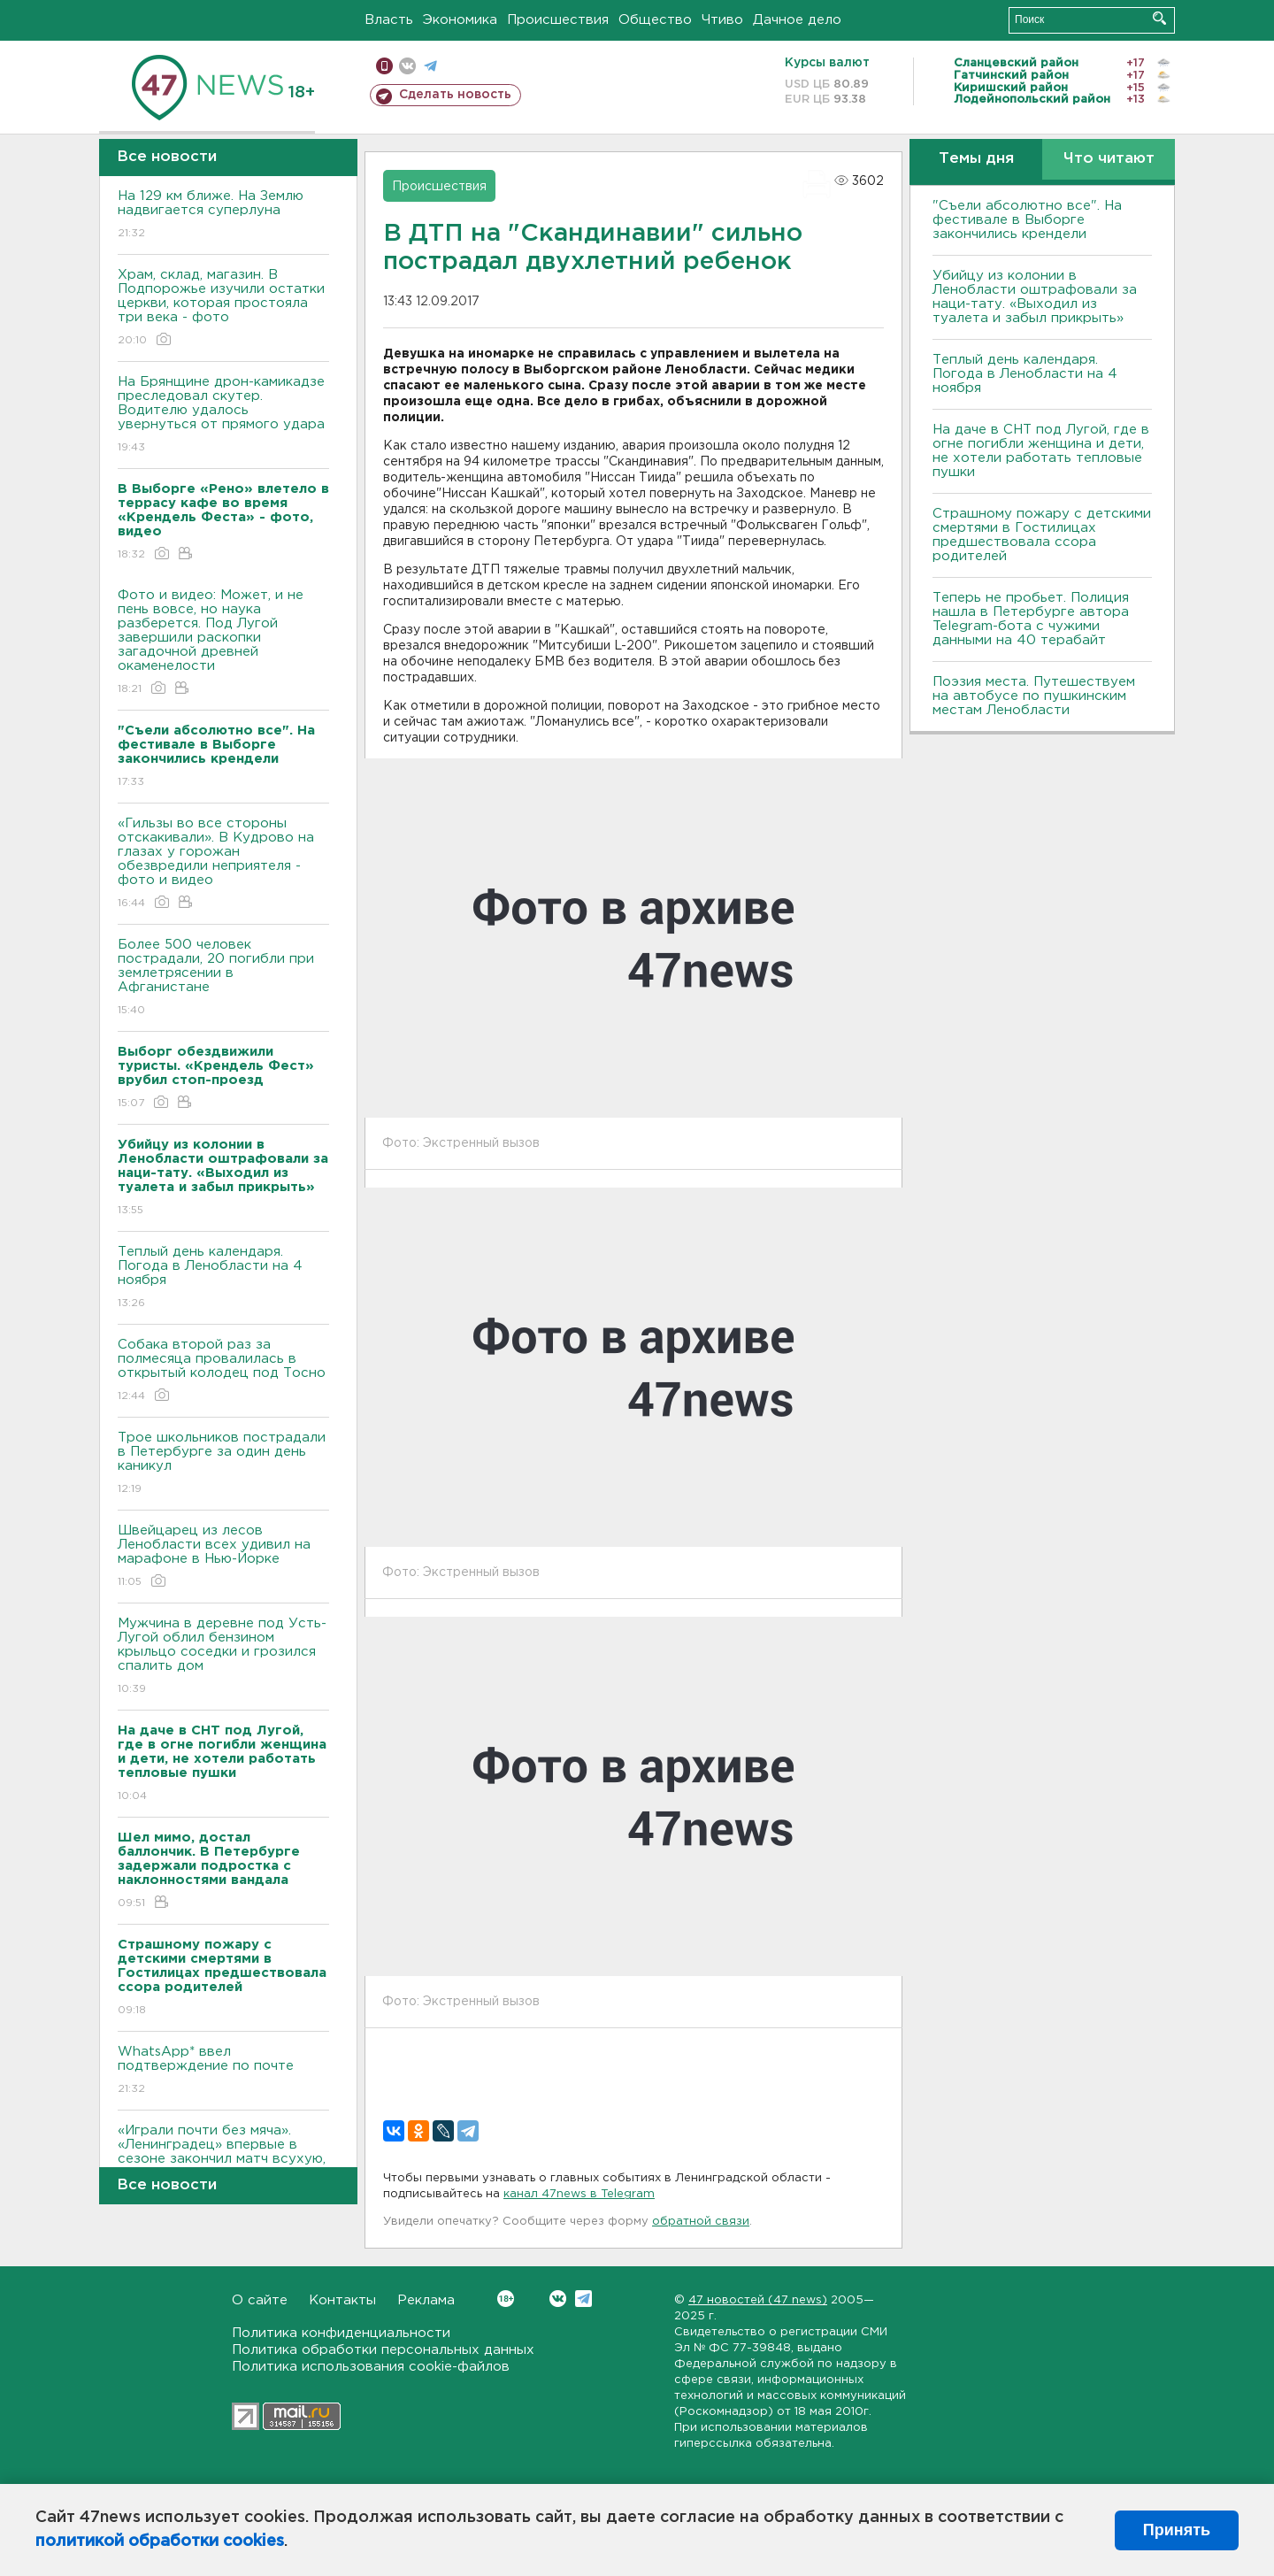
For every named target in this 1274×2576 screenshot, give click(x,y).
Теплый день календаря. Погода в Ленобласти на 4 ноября (223, 1278)
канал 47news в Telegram (579, 2194)
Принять (1176, 2530)
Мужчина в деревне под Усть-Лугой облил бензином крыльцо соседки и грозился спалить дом (223, 1657)
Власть (389, 20)
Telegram (583, 2298)
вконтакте (407, 66)
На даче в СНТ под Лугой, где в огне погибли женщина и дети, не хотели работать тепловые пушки (1040, 451)
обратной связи (700, 2221)
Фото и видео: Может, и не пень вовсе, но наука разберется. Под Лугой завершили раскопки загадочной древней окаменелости (223, 642)
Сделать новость (455, 94)
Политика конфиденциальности (341, 2333)
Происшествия (558, 20)
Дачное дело (797, 20)
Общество (655, 20)
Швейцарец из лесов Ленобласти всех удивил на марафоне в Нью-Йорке (223, 1557)
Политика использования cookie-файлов (371, 2366)
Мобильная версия (384, 66)
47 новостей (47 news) (757, 2300)
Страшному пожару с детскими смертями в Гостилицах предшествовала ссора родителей (1041, 535)
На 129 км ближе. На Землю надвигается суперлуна (223, 215)
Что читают (1109, 158)
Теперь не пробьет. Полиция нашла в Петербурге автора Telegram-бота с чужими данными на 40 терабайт (1030, 619)
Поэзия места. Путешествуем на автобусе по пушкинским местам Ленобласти (1033, 696)
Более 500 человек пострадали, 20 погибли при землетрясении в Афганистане (223, 978)
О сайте (260, 2300)
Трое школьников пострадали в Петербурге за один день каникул (223, 1464)
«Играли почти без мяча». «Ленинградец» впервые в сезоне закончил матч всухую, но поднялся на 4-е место (223, 2164)
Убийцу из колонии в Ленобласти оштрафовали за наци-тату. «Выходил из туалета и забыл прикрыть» (1034, 297)
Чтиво (722, 20)
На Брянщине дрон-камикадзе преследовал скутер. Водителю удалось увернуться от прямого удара (223, 415)
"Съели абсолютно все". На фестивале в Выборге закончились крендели (1027, 220)
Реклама (426, 2300)
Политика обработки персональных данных (383, 2350)
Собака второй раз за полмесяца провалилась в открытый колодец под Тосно (223, 1371)
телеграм (430, 66)
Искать (1159, 18)
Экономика (460, 20)
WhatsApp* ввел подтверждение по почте (223, 2071)
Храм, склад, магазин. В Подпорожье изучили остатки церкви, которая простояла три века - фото (223, 308)
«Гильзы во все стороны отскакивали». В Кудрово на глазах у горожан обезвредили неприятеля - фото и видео (223, 864)
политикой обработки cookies (159, 2541)
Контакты (342, 2300)
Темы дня (976, 158)
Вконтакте (505, 2298)
